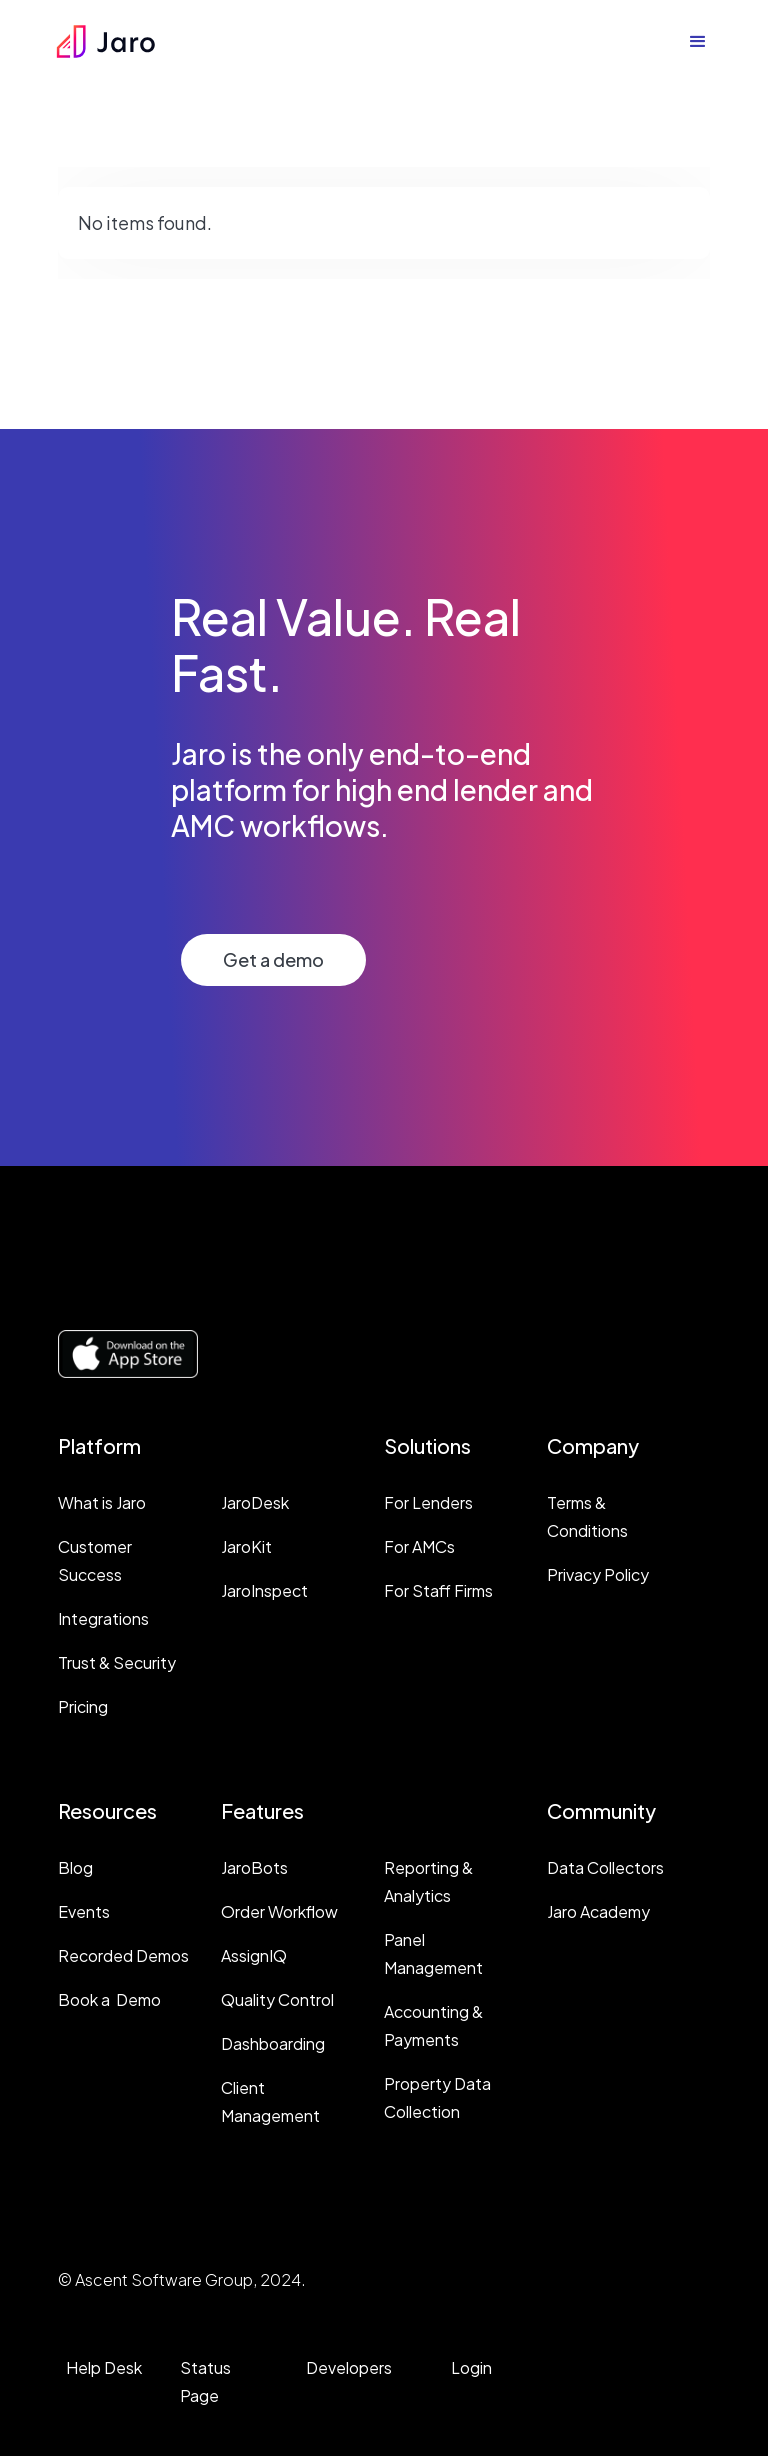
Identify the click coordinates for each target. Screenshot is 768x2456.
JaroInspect (264, 1590)
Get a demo (273, 959)
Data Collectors (605, 1867)
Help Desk (104, 2367)
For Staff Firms (438, 1590)
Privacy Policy (598, 1574)
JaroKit (246, 1546)
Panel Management (433, 1953)
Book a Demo (109, 1999)
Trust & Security (117, 1662)
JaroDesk (255, 1502)
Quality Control (277, 1999)
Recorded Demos (123, 1955)
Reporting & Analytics (428, 1881)
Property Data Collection (437, 2097)
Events (84, 1911)
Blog (75, 1867)
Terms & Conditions (587, 1516)
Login (471, 2367)
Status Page (205, 2381)
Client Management (270, 2101)
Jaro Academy (598, 1911)
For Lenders (428, 1502)
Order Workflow (279, 1911)
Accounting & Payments (433, 2025)
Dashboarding (273, 2043)
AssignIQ (254, 1955)
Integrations (103, 1618)
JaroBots (254, 1867)
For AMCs (419, 1546)
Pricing (83, 1706)
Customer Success (95, 1560)
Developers (349, 2367)
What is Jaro (102, 1502)
